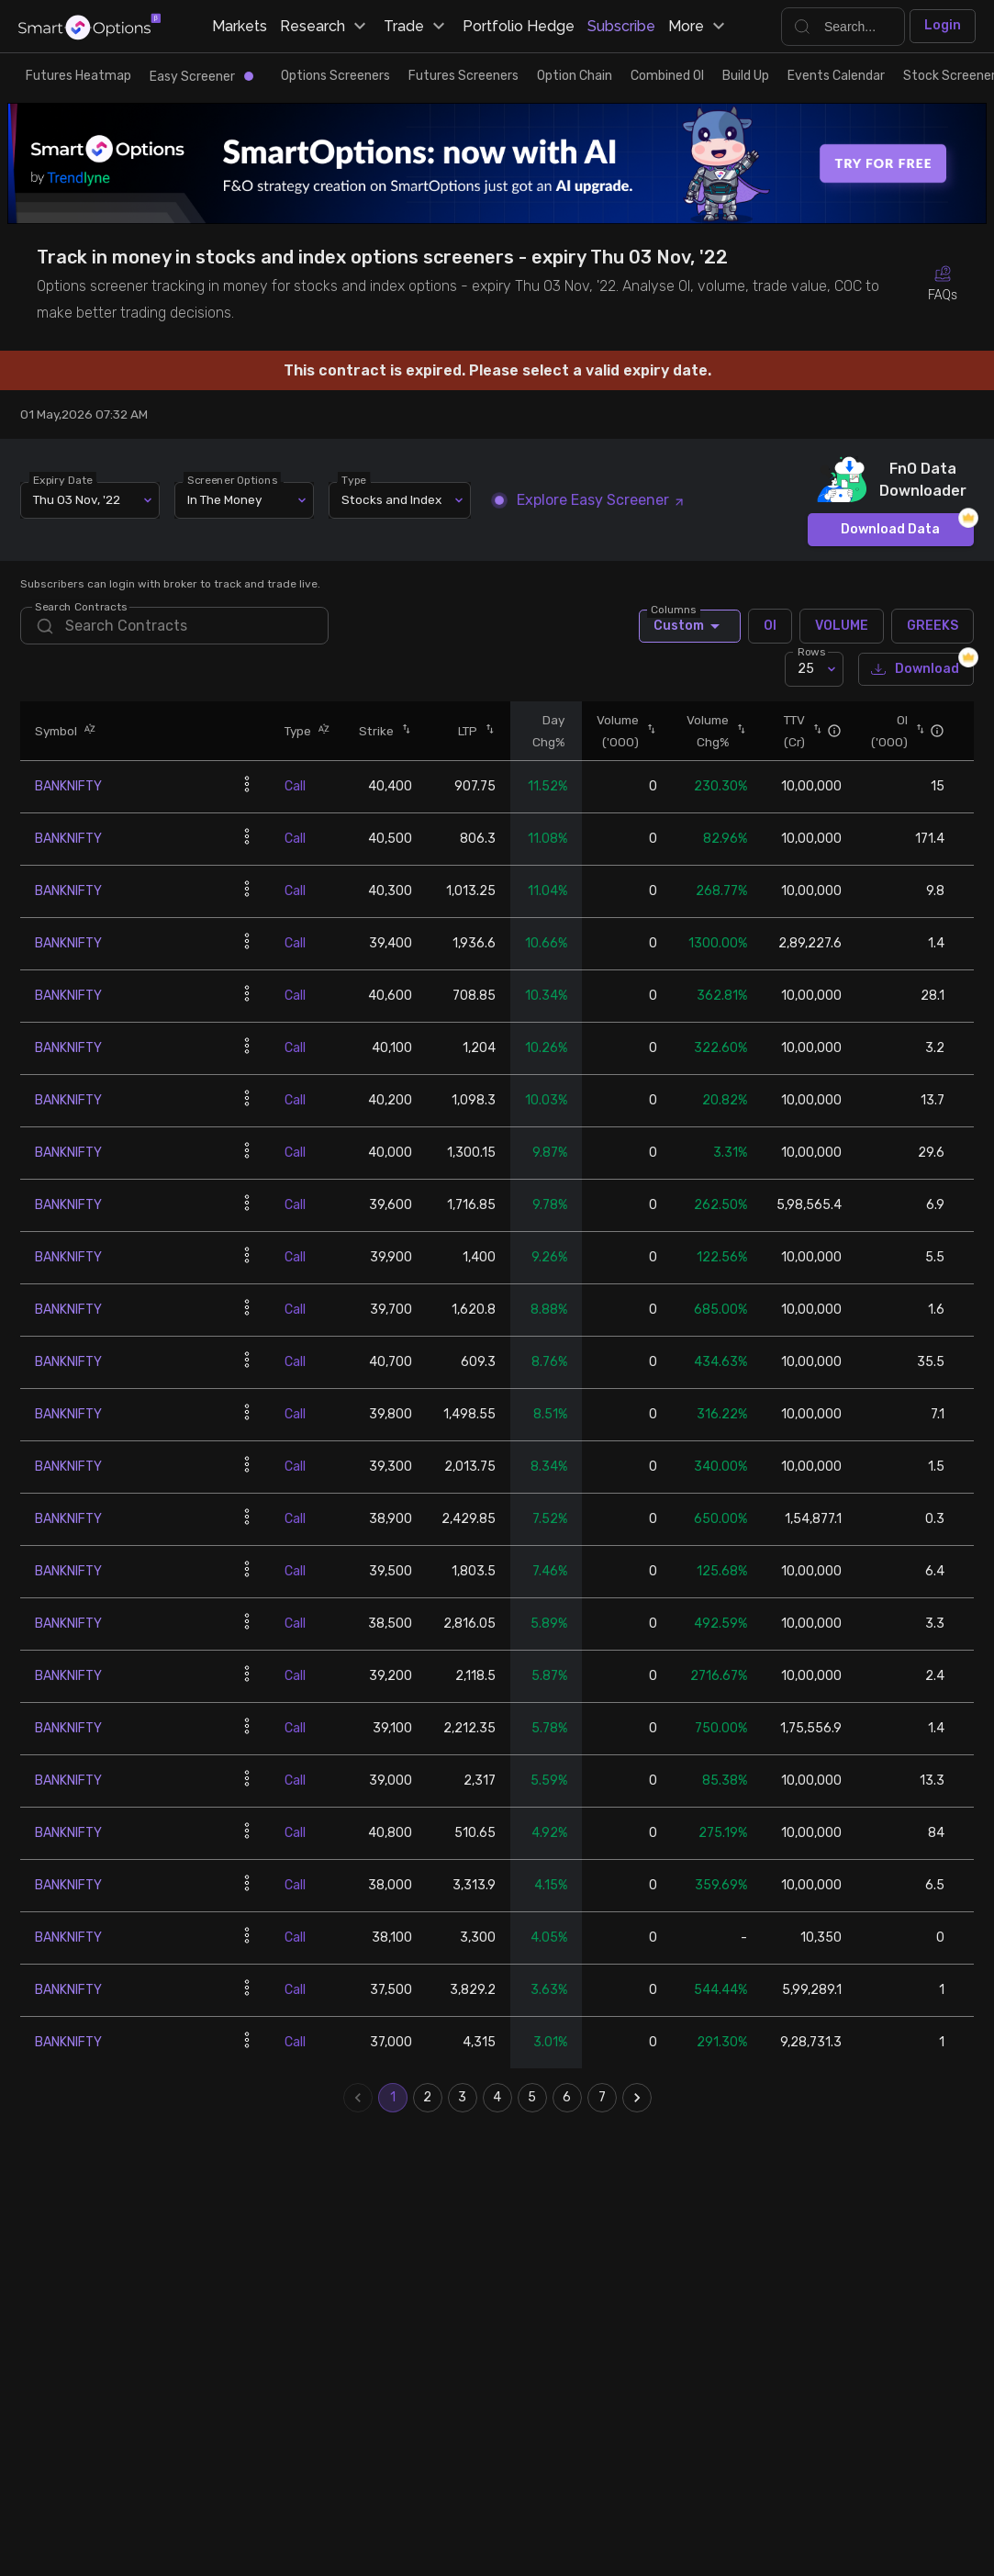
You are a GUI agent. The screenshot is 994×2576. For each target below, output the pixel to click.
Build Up (745, 76)
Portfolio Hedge (519, 26)
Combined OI (667, 76)
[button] (86, 730)
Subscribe (621, 26)
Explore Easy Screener (590, 500)
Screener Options (233, 479)
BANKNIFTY (68, 786)
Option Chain (574, 76)
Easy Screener (201, 76)
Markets (239, 26)
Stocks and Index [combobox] (391, 499)
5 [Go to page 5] (532, 2097)
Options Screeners (335, 76)
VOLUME (841, 626)
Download (916, 670)
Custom (690, 626)
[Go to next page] (637, 2097)
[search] (174, 626)
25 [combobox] (806, 669)
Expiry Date (64, 479)
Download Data (891, 530)
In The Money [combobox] (224, 499)
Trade (417, 27)
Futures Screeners (463, 76)
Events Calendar (836, 76)
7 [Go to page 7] (602, 2097)
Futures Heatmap (78, 76)
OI (770, 626)
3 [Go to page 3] (462, 2097)
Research (325, 27)
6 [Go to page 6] (567, 2097)
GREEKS (932, 626)
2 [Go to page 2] (427, 2097)
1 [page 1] (393, 2097)
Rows (811, 651)
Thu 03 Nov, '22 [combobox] (76, 499)
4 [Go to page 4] (497, 2097)
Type (354, 479)
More (699, 27)
